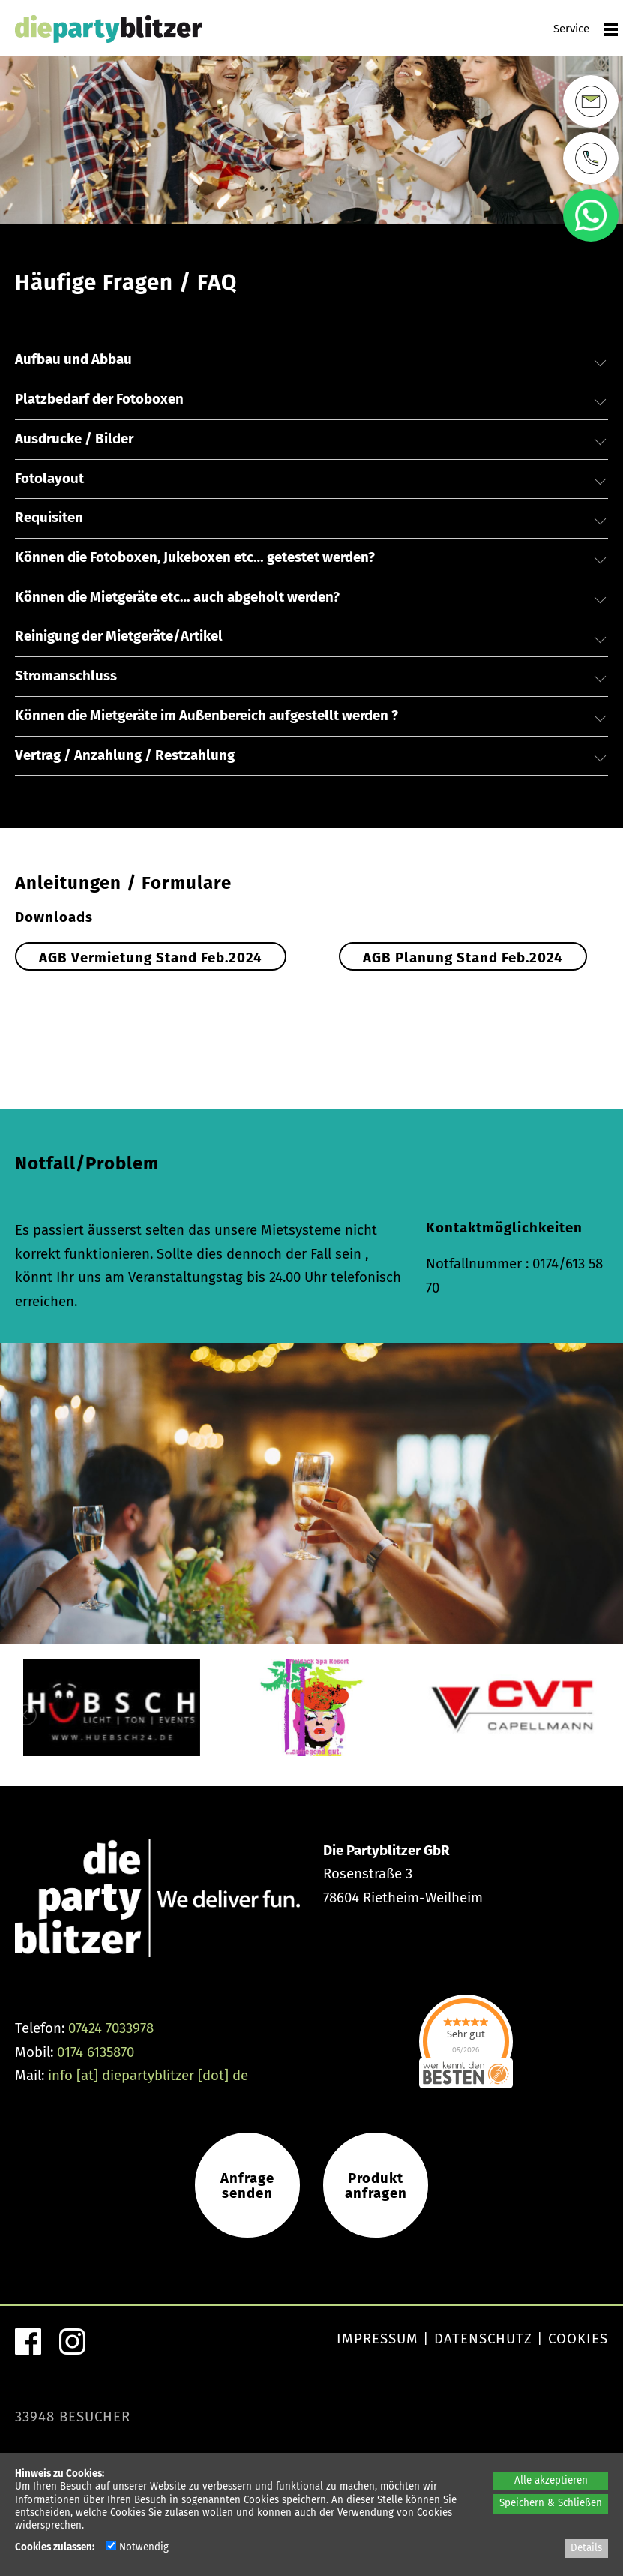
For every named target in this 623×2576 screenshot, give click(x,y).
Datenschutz (483, 2348)
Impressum (377, 2348)
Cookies (578, 2348)
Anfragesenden (247, 2195)
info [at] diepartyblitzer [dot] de (148, 2085)
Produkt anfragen (376, 2195)
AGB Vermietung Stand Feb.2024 (150, 958)
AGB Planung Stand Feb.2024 (463, 958)
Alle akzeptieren (551, 2481)
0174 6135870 (95, 2061)
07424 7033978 (111, 2037)
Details (586, 2548)
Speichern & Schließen (550, 2503)
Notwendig (137, 2547)
